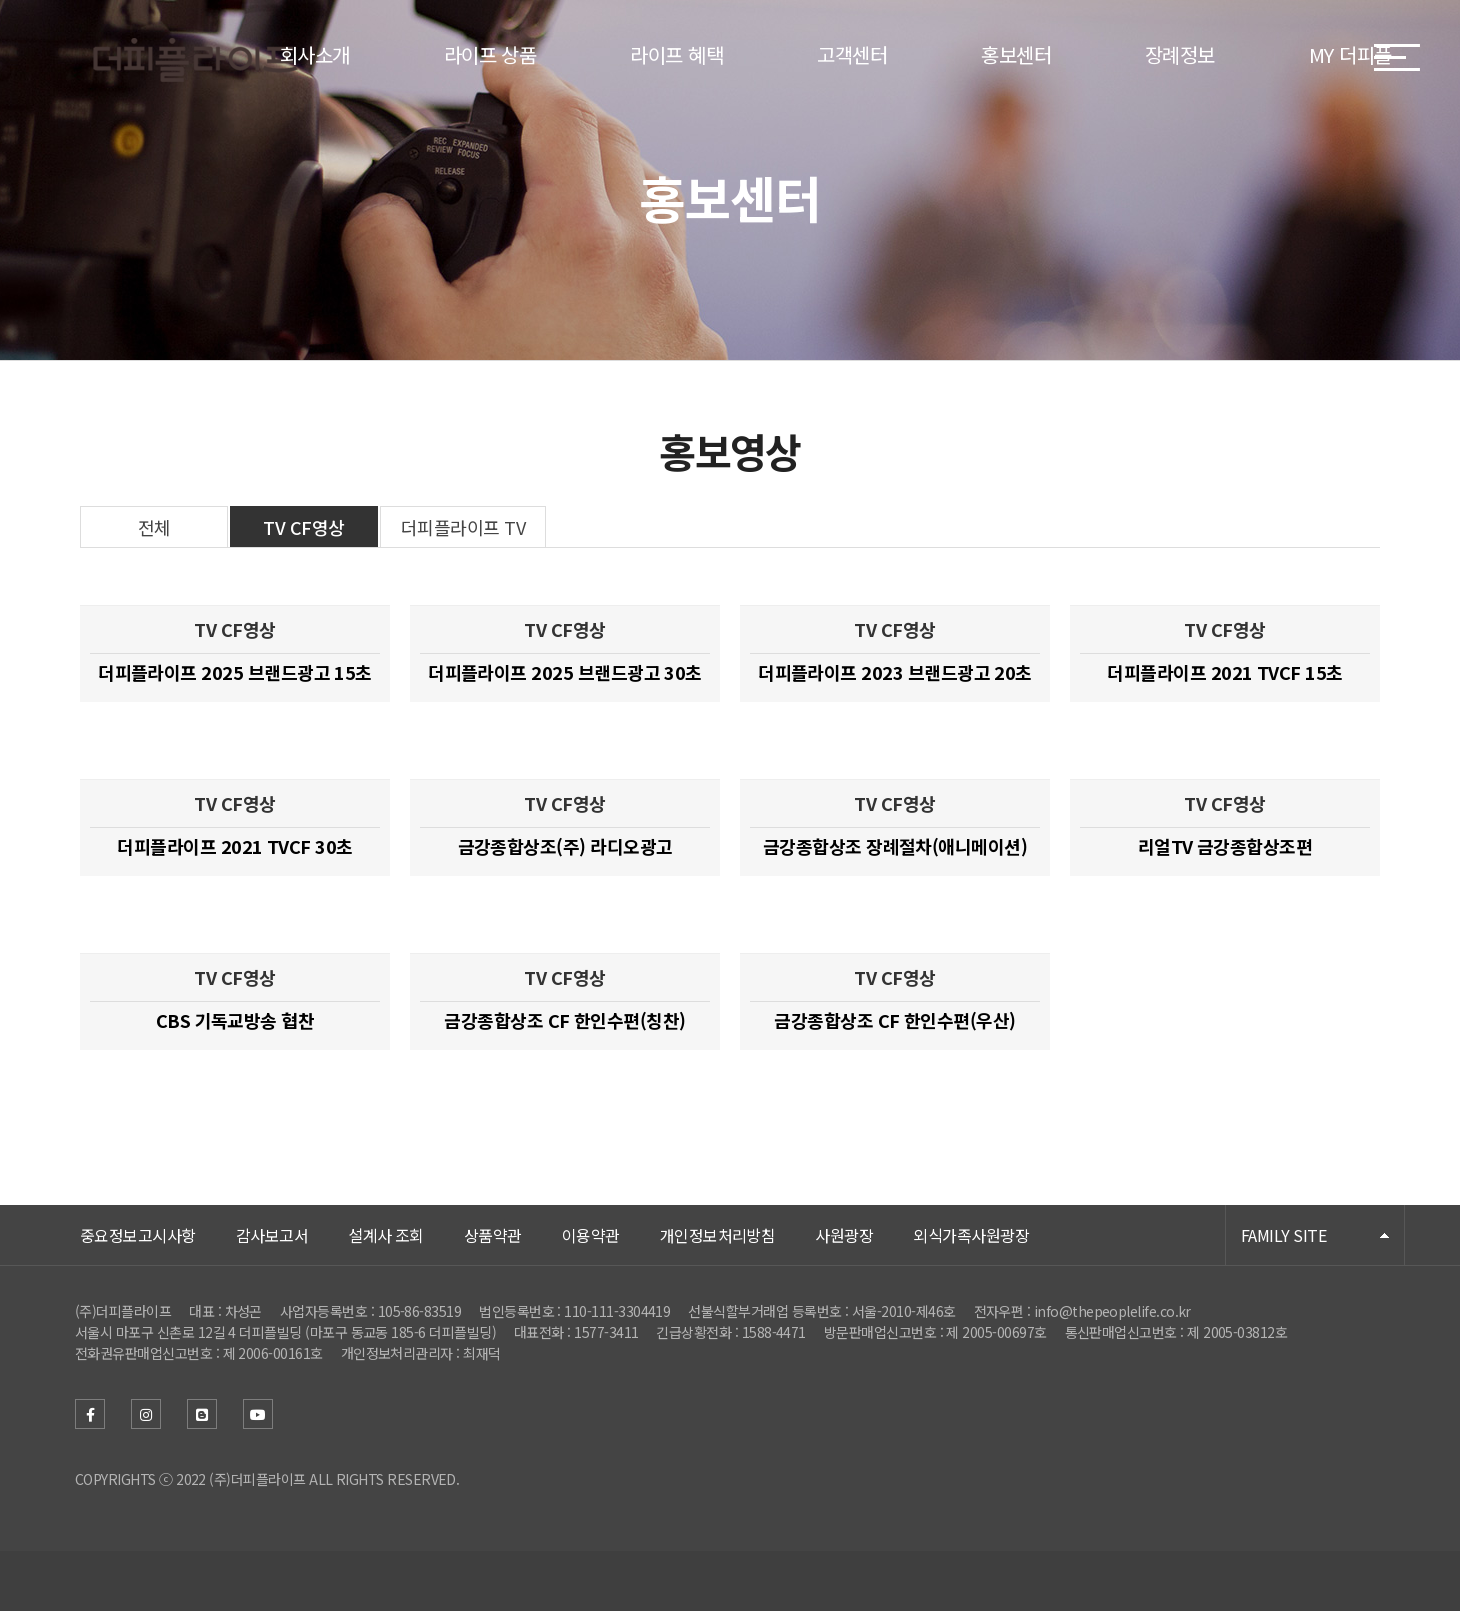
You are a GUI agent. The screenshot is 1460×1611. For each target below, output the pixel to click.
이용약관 (591, 1235)
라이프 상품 (490, 54)
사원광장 (844, 1235)
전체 (154, 527)
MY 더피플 (1350, 54)
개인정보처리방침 (718, 1235)
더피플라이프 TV (463, 527)
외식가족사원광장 (971, 1235)
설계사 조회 (386, 1235)
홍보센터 (1016, 54)
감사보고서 (272, 1235)
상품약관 (493, 1235)
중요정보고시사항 (138, 1235)
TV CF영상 (303, 527)
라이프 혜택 (676, 54)
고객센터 (852, 54)
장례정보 (1180, 54)
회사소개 (315, 54)
